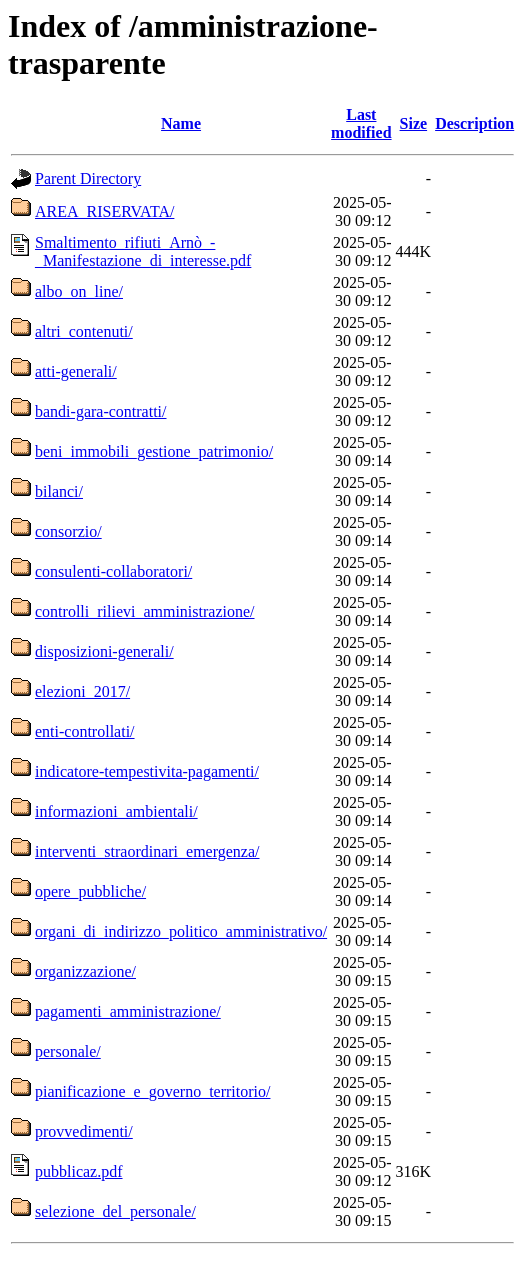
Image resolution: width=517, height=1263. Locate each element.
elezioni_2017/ (82, 691)
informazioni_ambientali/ (116, 811)
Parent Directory (88, 178)
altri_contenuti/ (84, 331)
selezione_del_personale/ (115, 1211)
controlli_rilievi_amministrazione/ (145, 611)
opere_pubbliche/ (90, 891)
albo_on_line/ (79, 291)
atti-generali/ (76, 371)
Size (414, 123)
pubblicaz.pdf (79, 1171)
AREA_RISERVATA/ (104, 211)
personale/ (68, 1051)
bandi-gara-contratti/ (101, 411)
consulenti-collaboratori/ (113, 571)
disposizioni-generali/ (104, 651)
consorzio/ (68, 531)
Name (181, 123)
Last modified (361, 123)
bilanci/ (59, 491)
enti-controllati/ (85, 731)
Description (474, 123)
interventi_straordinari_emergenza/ (147, 851)
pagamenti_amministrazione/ (128, 1011)
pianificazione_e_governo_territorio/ (152, 1091)
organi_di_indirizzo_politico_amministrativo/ (181, 931)
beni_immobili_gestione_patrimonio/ (154, 451)
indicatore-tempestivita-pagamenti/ (147, 771)
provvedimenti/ (84, 1131)
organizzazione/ (85, 971)
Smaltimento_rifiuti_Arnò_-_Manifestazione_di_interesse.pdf (143, 251)
